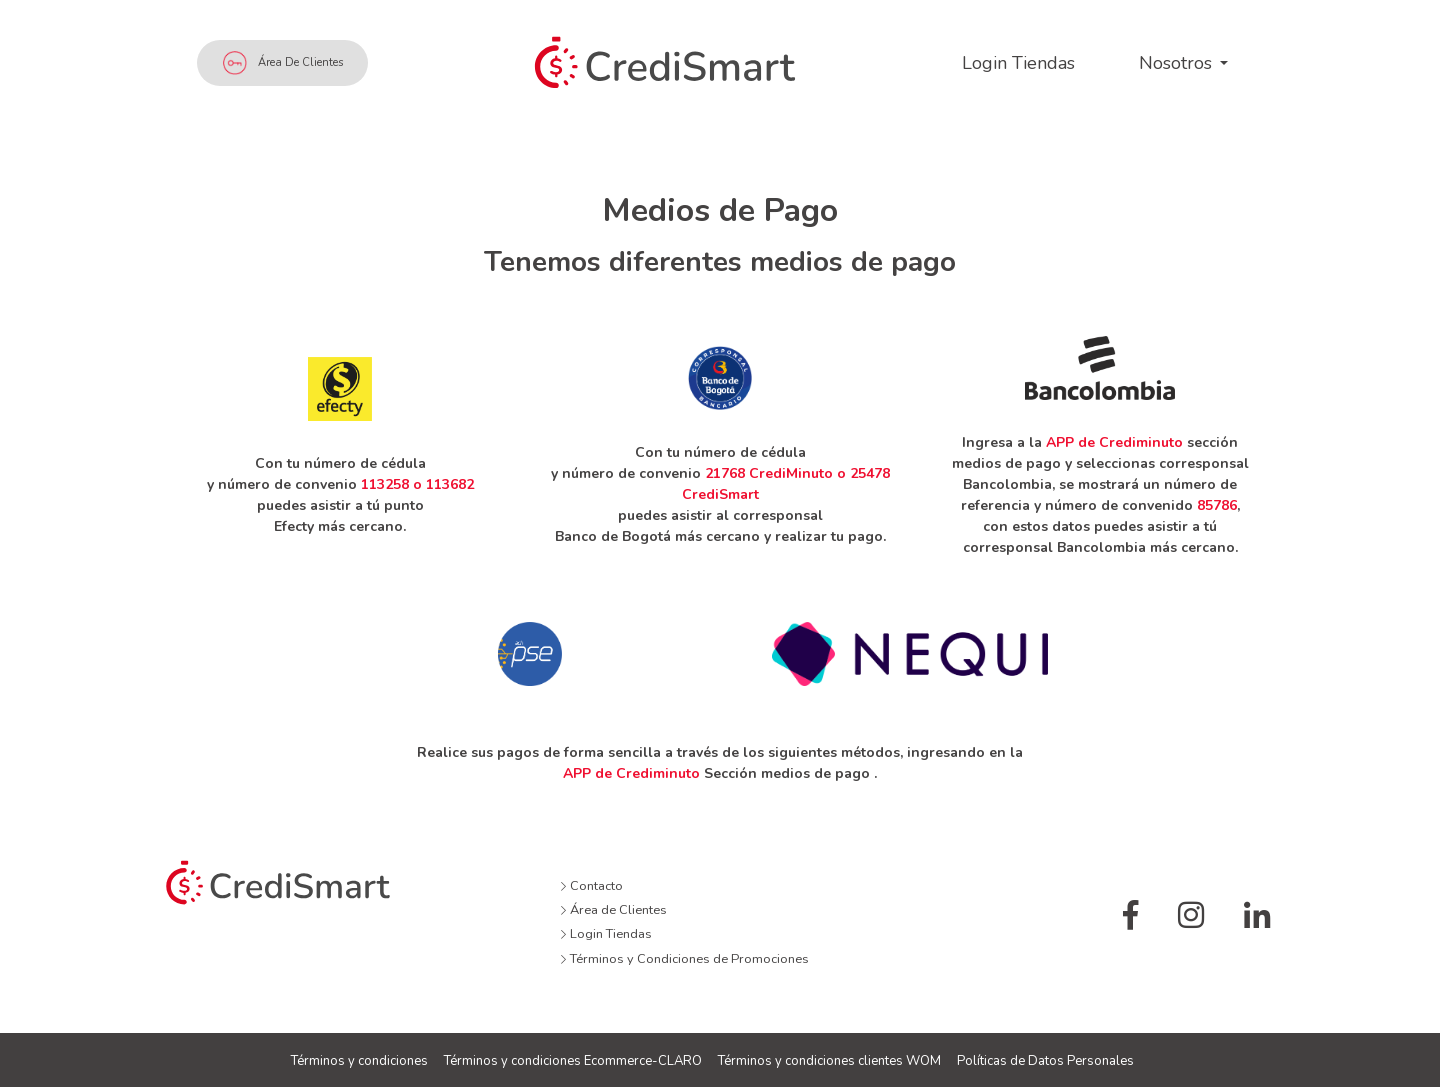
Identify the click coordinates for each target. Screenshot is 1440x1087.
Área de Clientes (283, 63)
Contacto (592, 886)
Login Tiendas (606, 934)
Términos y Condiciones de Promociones (685, 959)
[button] (1183, 63)
